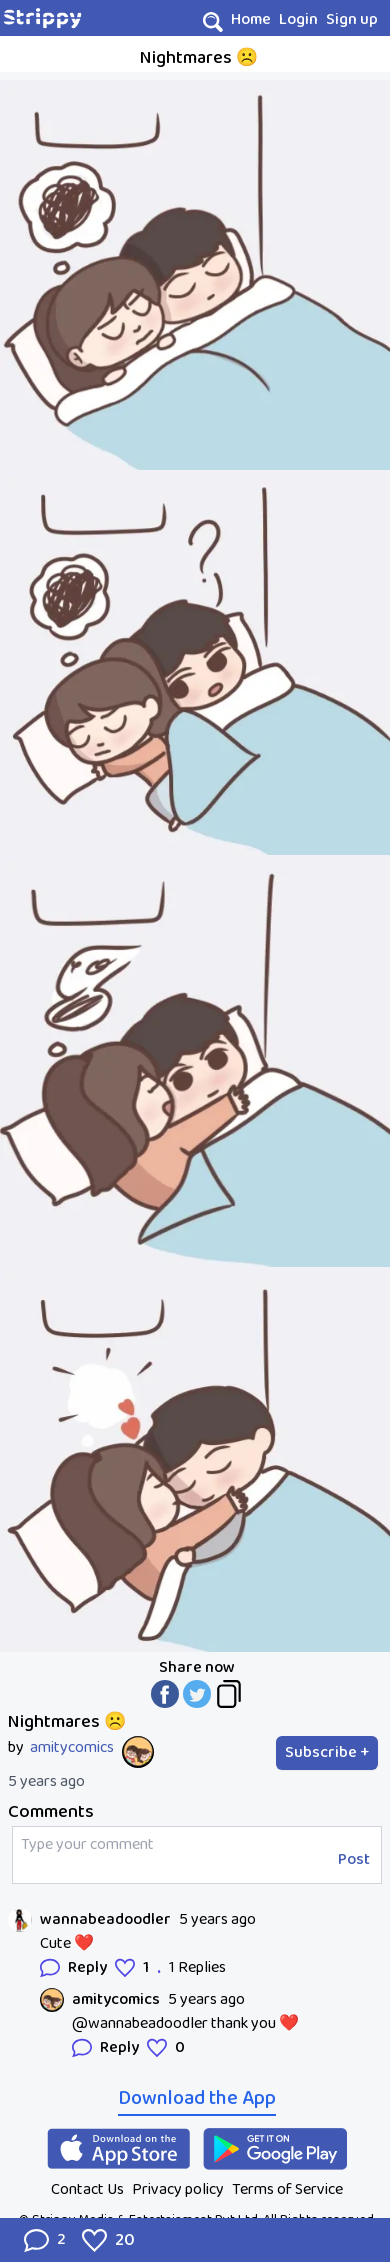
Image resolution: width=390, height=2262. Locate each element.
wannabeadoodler (105, 1920)
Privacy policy (178, 2189)
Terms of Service (287, 2189)
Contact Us (87, 2189)
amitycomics (72, 1748)
